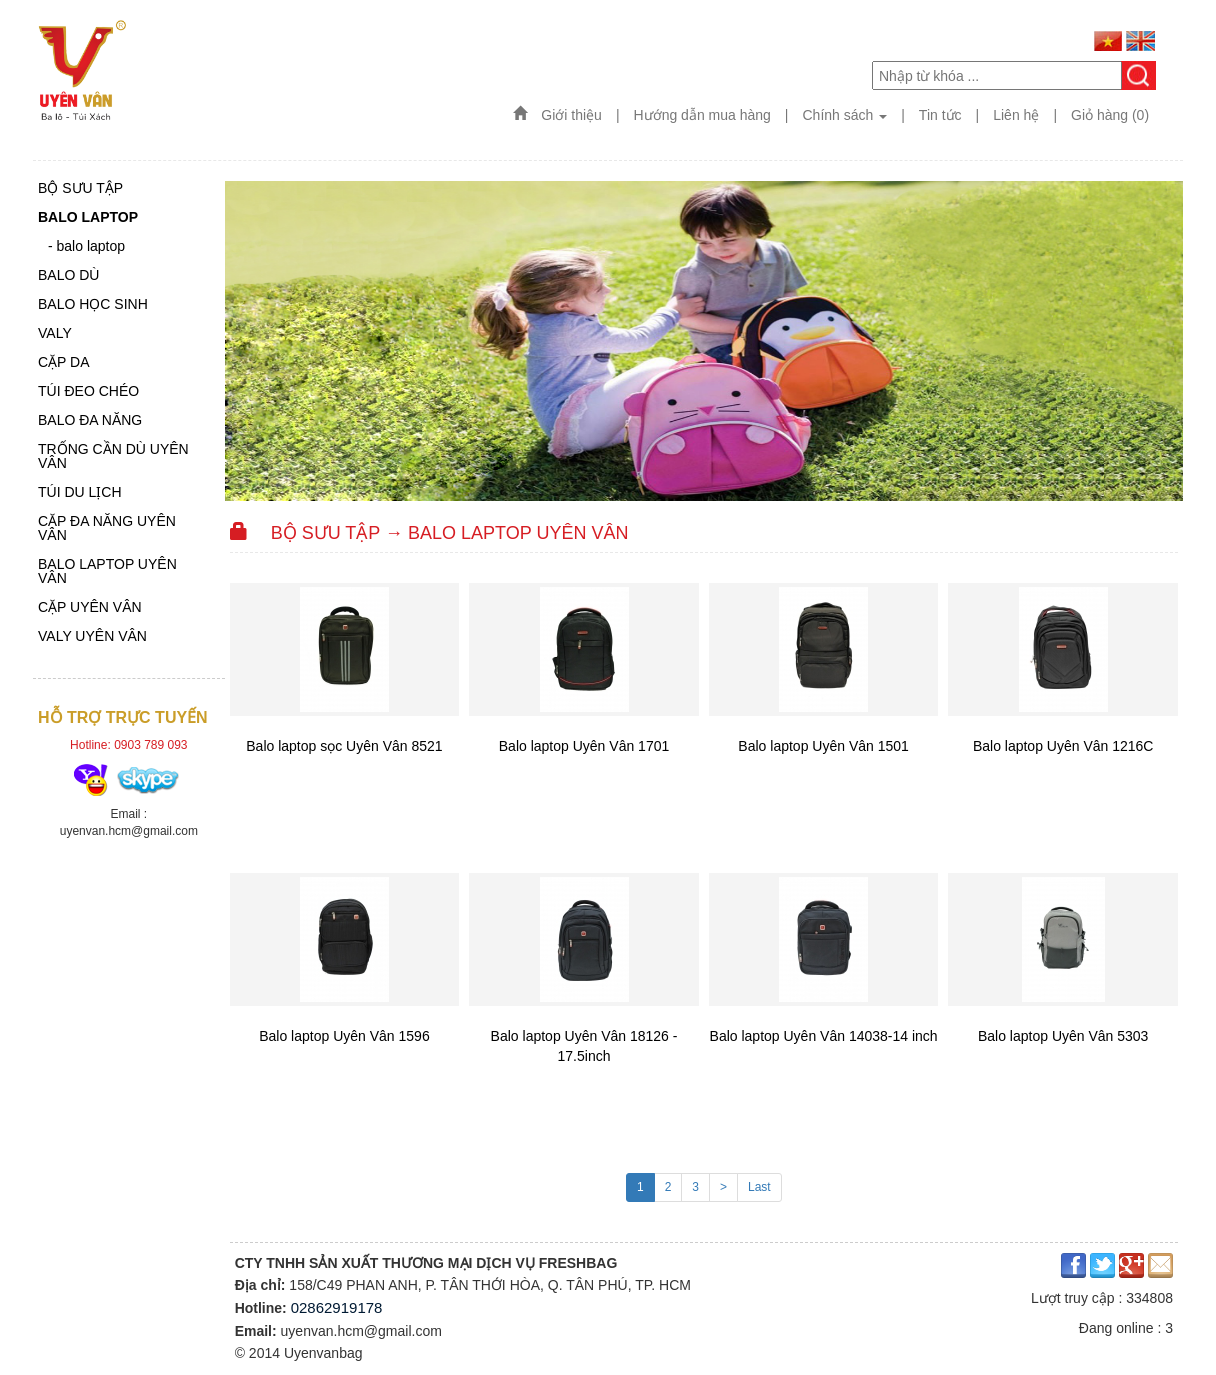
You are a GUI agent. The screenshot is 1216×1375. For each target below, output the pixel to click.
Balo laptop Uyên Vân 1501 (823, 746)
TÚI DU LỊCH (80, 492)
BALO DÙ (68, 275)
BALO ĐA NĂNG (90, 420)
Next (1164, 333)
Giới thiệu (571, 115)
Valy (55, 333)
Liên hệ (1016, 115)
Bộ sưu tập (80, 188)
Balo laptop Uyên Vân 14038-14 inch (824, 1036)
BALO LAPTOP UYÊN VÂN (107, 571)
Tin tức (940, 115)
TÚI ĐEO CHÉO (88, 391)
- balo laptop (86, 246)
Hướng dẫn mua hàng (702, 115)
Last (759, 1187)
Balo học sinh (93, 304)
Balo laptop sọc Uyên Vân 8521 (344, 746)
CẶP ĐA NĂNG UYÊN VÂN (107, 528)
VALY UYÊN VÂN (92, 636)
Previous (244, 333)
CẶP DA (64, 362)
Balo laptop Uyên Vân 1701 (584, 746)
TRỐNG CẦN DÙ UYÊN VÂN (113, 456)
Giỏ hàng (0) (1110, 115)
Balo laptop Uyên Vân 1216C (1063, 746)
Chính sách (845, 115)
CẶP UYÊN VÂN (90, 607)
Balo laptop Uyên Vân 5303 (1063, 1036)
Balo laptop (88, 217)
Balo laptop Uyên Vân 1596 (344, 1036)
